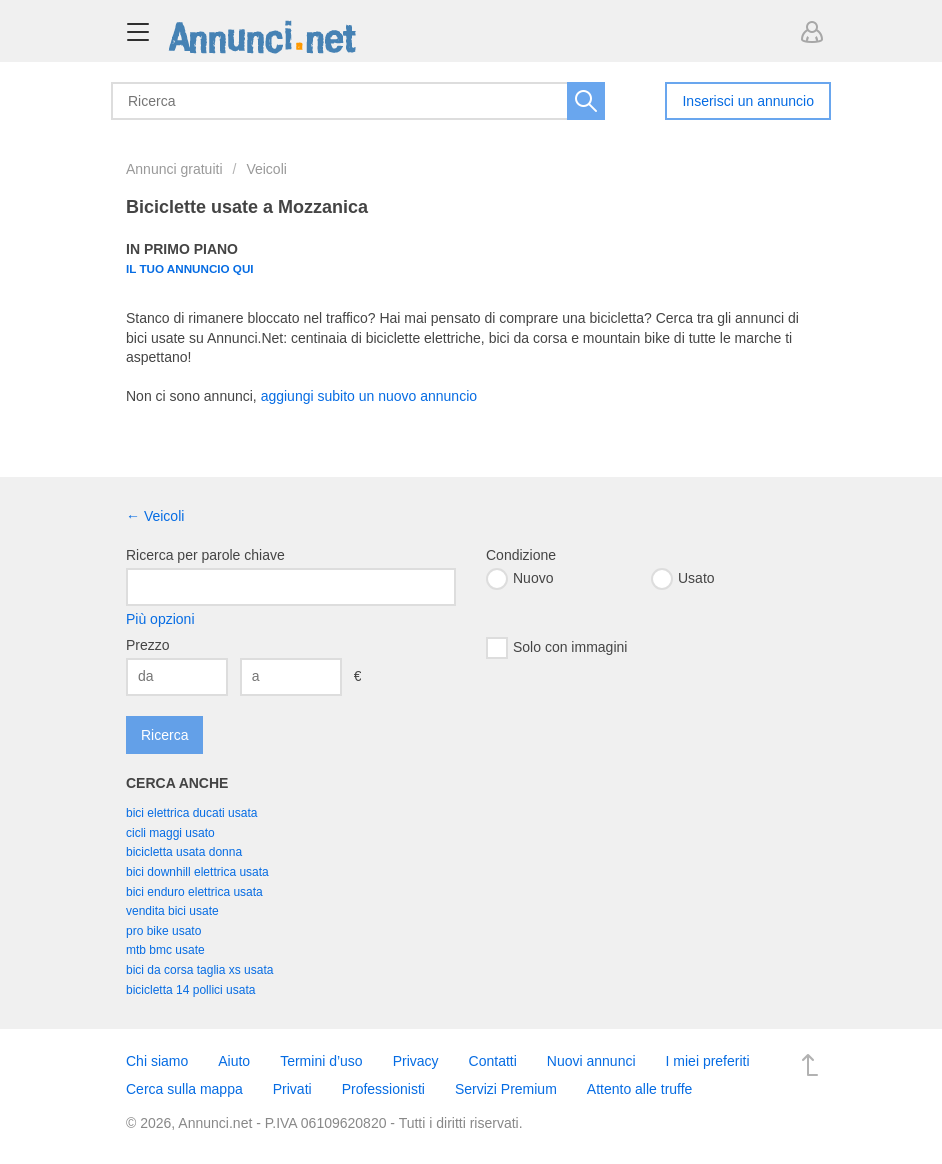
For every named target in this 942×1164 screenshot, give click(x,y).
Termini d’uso (321, 1061)
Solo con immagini (556, 648)
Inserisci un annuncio (748, 101)
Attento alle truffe (640, 1089)
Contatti (493, 1061)
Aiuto (234, 1061)
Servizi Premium (506, 1089)
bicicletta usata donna (184, 852)
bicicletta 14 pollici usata (190, 990)
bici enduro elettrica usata (194, 892)
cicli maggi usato (170, 833)
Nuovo (519, 579)
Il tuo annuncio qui (190, 268)
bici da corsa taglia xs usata (199, 970)
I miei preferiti (708, 1061)
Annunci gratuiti (174, 169)
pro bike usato (163, 931)
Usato (683, 579)
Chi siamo (157, 1061)
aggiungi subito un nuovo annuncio (369, 396)
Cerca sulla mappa (184, 1089)
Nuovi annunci (591, 1061)
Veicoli (266, 169)
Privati (292, 1089)
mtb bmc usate (165, 950)
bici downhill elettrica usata (197, 872)
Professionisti (383, 1089)
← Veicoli (155, 516)
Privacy (416, 1061)
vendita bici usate (172, 911)
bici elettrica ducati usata (191, 813)
